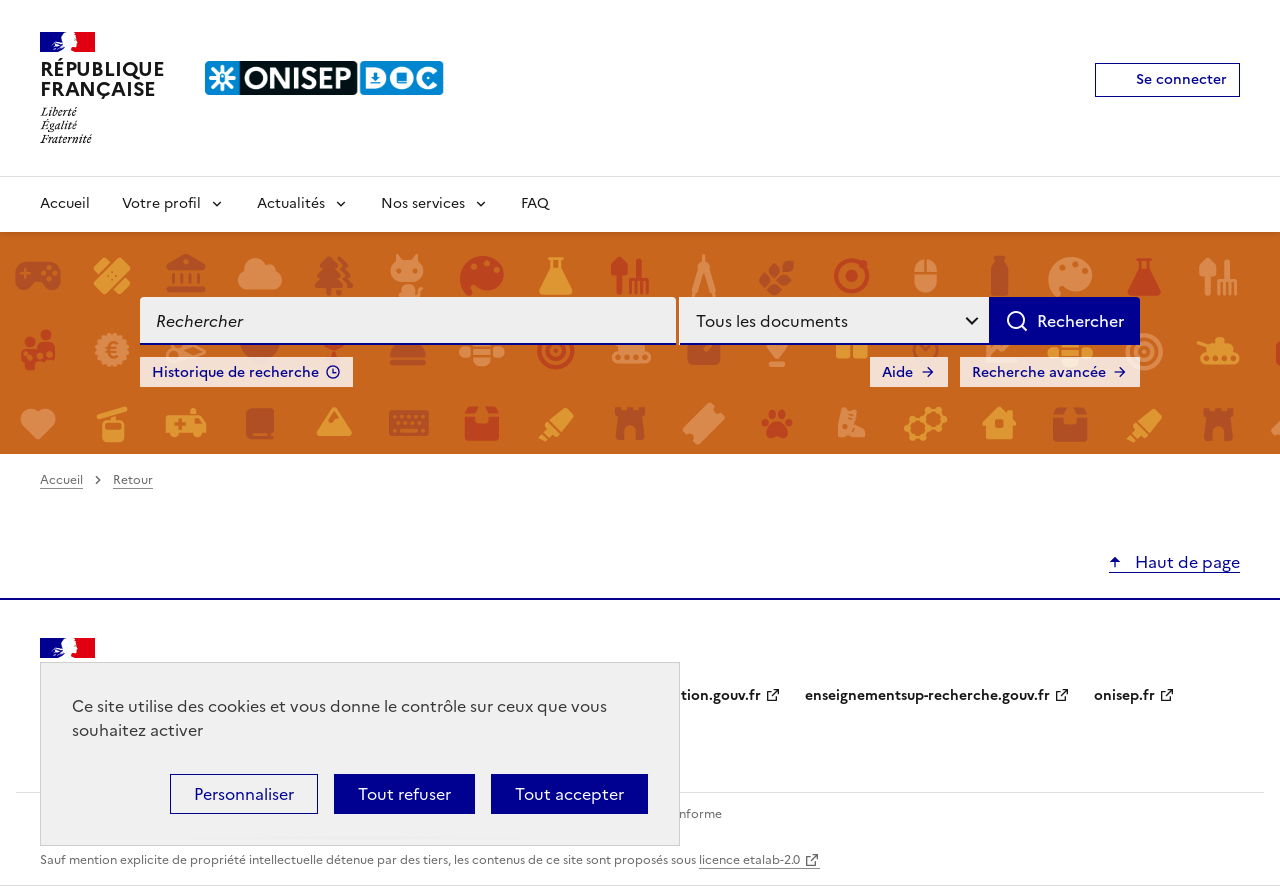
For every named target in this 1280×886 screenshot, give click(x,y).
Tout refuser (404, 794)
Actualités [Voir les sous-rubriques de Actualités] (291, 203)
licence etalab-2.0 (749, 860)
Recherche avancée (1039, 372)
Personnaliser (244, 794)
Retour (133, 480)
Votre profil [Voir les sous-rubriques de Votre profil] (161, 203)
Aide (897, 372)
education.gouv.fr (700, 695)
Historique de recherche (235, 372)
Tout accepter (569, 794)
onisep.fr (1124, 695)
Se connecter (1181, 79)
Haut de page (1185, 562)
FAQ (535, 203)
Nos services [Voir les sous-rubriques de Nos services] (423, 203)
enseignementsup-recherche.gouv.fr (927, 695)
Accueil (65, 203)
